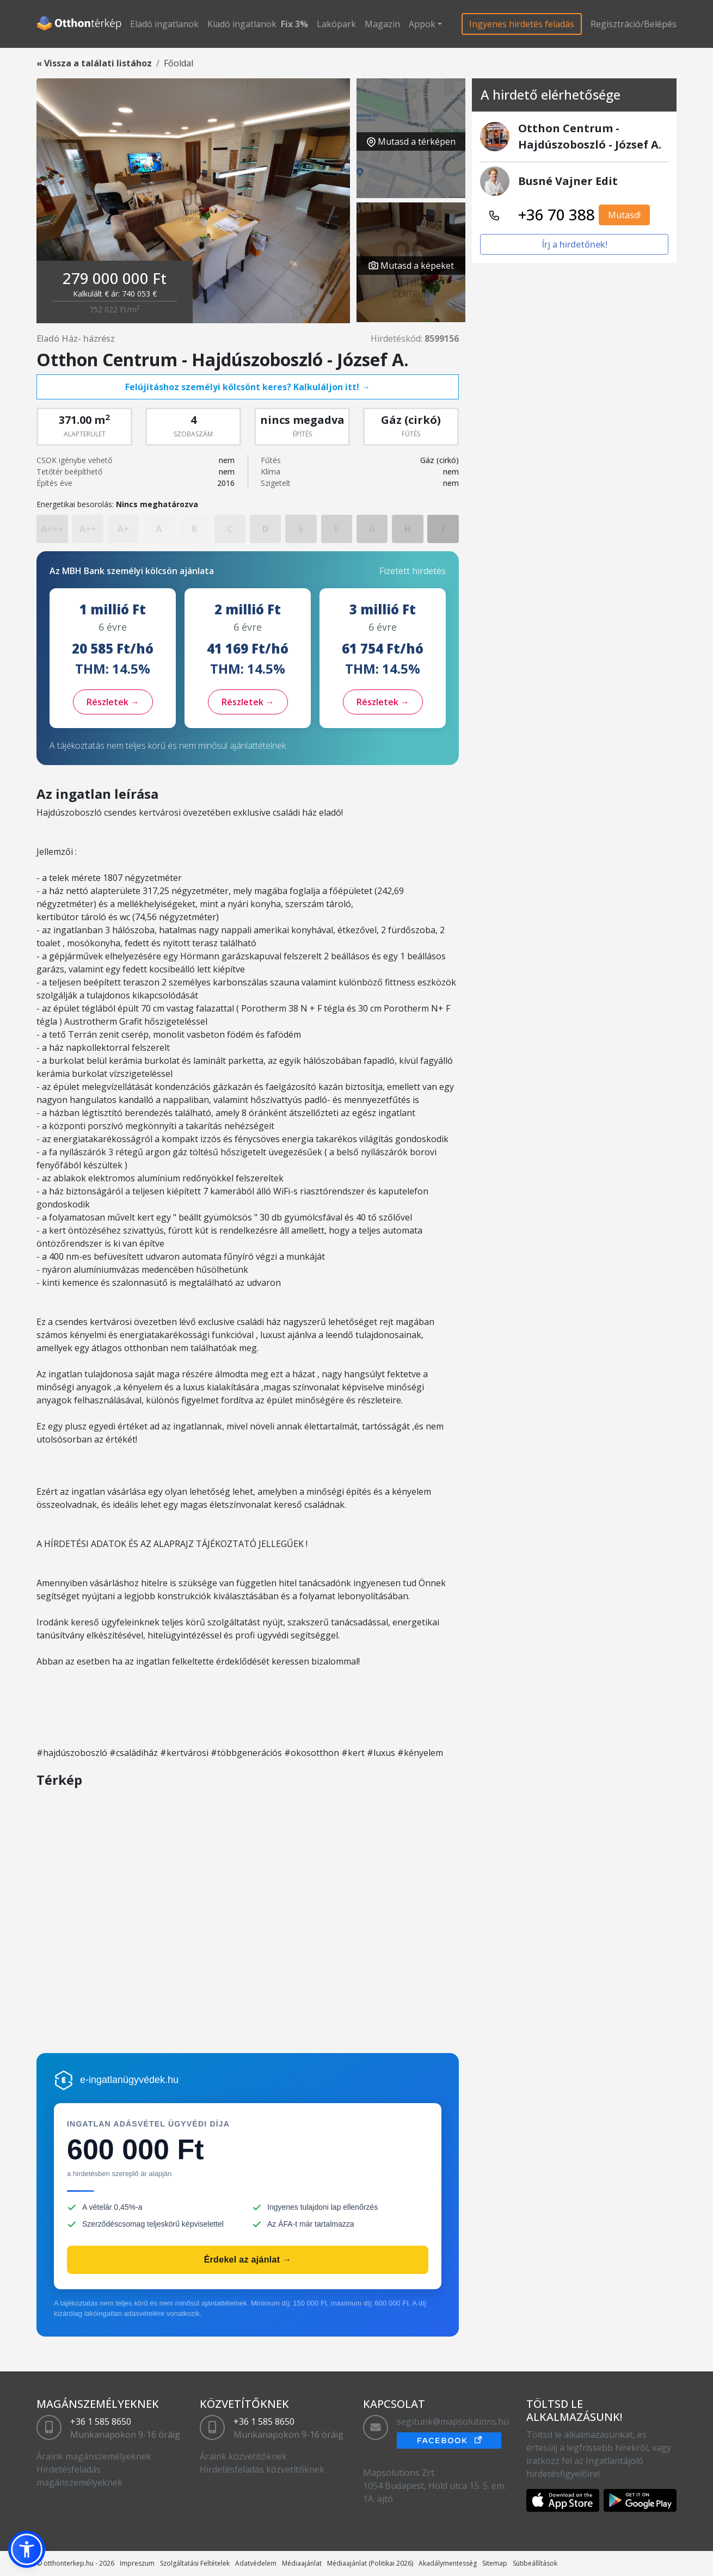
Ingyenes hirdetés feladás (521, 24)
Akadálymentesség (448, 2563)
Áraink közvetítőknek (243, 2456)
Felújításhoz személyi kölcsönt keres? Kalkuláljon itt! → (247, 387)
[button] (26, 2549)
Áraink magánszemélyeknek (93, 2456)
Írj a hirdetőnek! (574, 244)
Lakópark (336, 24)
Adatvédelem (255, 2563)
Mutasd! (624, 215)
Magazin (382, 24)
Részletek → (113, 702)
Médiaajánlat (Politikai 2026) (370, 2563)
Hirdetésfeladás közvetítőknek (262, 2469)
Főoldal (178, 63)
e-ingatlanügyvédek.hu (129, 2079)
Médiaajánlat (302, 2563)
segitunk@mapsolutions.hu (453, 2421)
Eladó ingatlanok (164, 24)
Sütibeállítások (535, 2563)
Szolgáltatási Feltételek (195, 2563)
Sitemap (494, 2563)
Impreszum (137, 2563)
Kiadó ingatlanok (241, 24)
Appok (422, 24)
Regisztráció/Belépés (634, 24)
